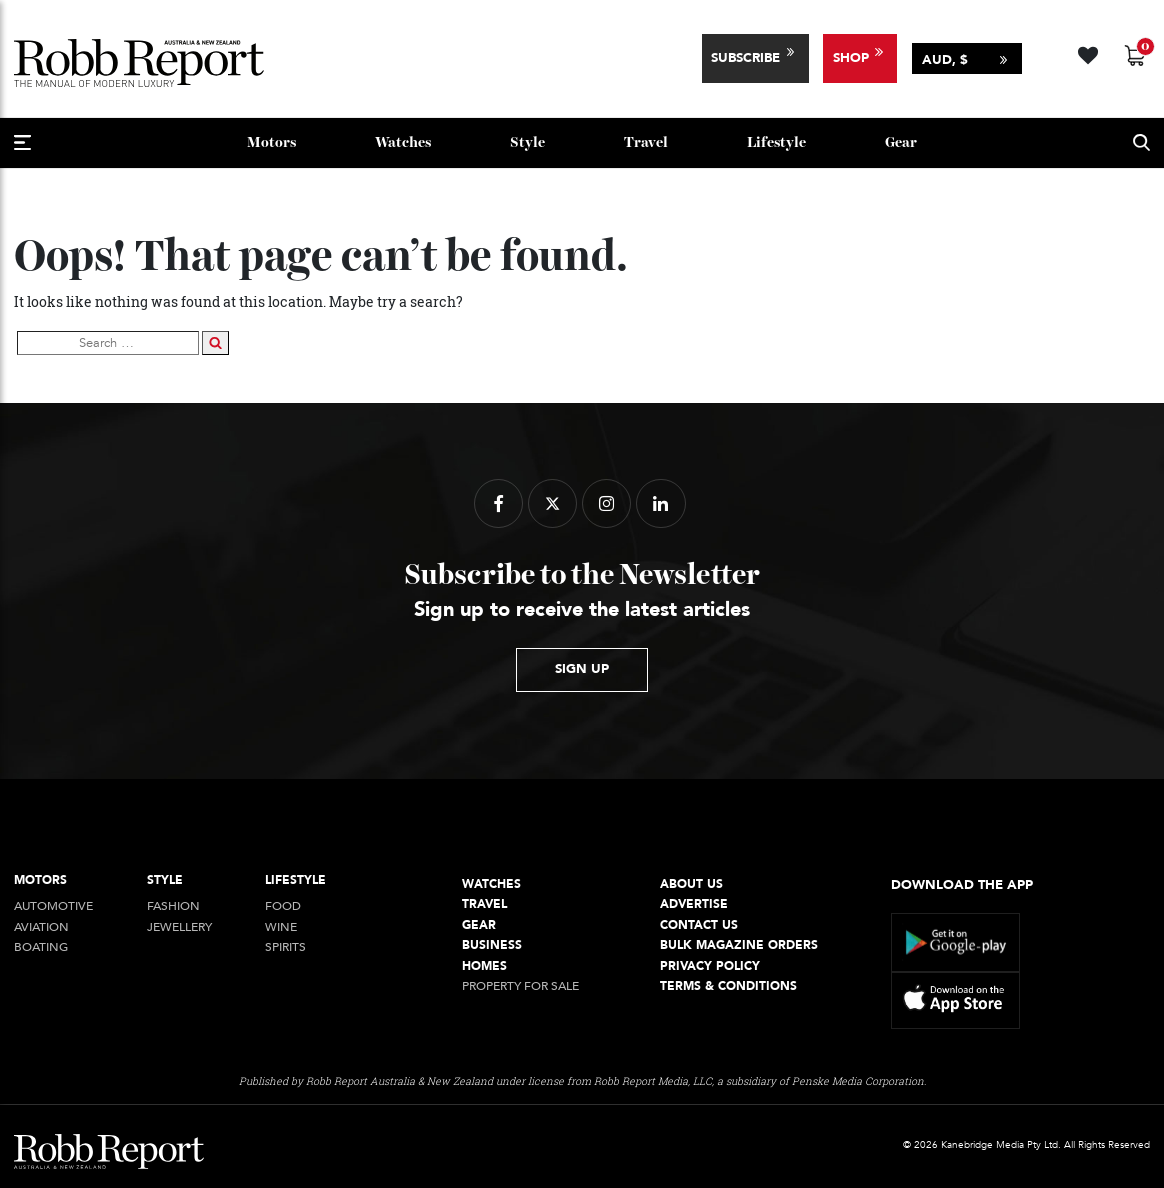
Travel (646, 142)
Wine (281, 927)
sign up (582, 669)
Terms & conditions (728, 986)
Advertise (694, 904)
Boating (41, 947)
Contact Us (699, 925)
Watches (403, 142)
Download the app (962, 885)
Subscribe (745, 58)
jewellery (179, 927)
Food (283, 906)
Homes (484, 966)
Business (492, 945)
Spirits (285, 947)
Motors (271, 142)
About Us (691, 884)
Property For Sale (520, 986)
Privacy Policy (710, 966)
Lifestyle (776, 142)
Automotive (53, 906)
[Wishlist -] (1090, 52)
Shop (851, 58)
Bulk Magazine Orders (739, 945)
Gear (901, 142)
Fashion (173, 906)
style (527, 142)
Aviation (41, 927)
